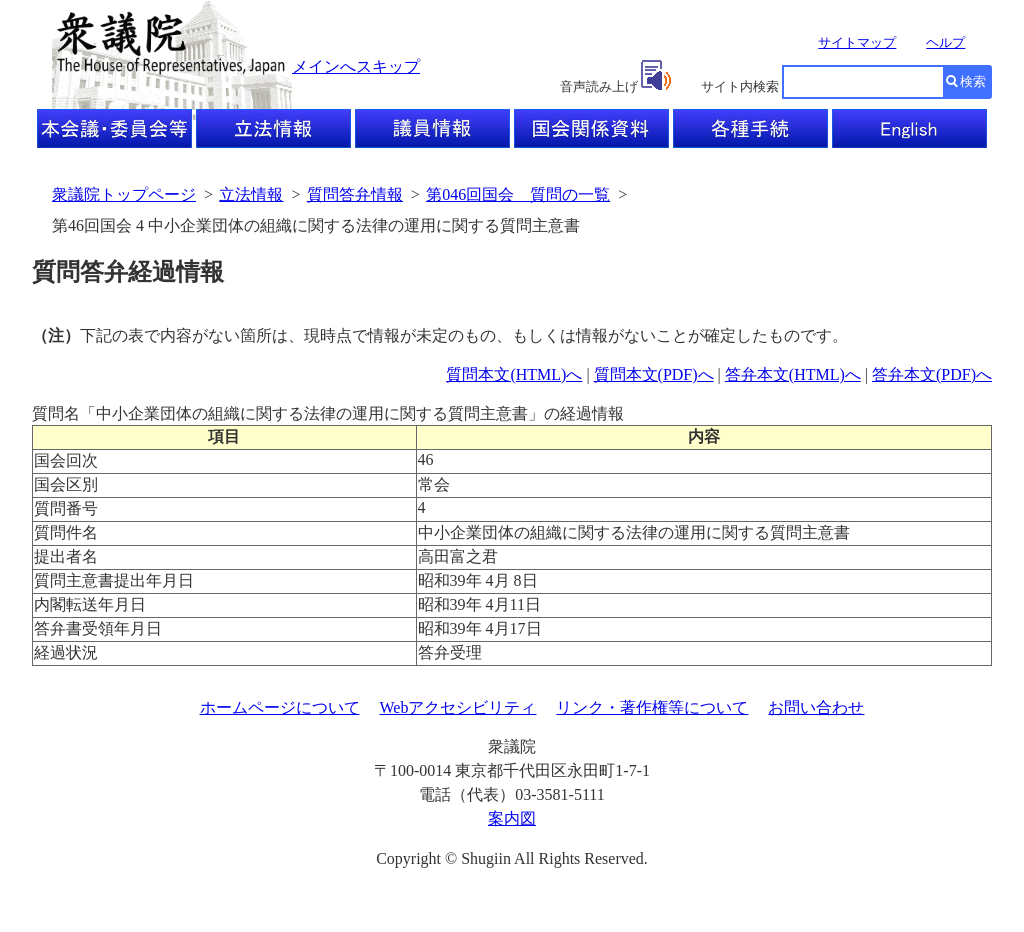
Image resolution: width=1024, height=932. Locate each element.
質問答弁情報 (355, 194)
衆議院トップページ (124, 194)
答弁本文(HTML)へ (793, 374)
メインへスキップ (356, 66)
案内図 (512, 818)
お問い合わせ (816, 707)
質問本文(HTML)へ (514, 374)
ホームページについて (280, 707)
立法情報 (251, 194)
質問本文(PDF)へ (654, 374)
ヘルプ (945, 42)
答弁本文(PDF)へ (932, 374)
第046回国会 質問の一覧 (518, 194)
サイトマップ (857, 42)
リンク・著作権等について (652, 707)
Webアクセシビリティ (458, 707)
